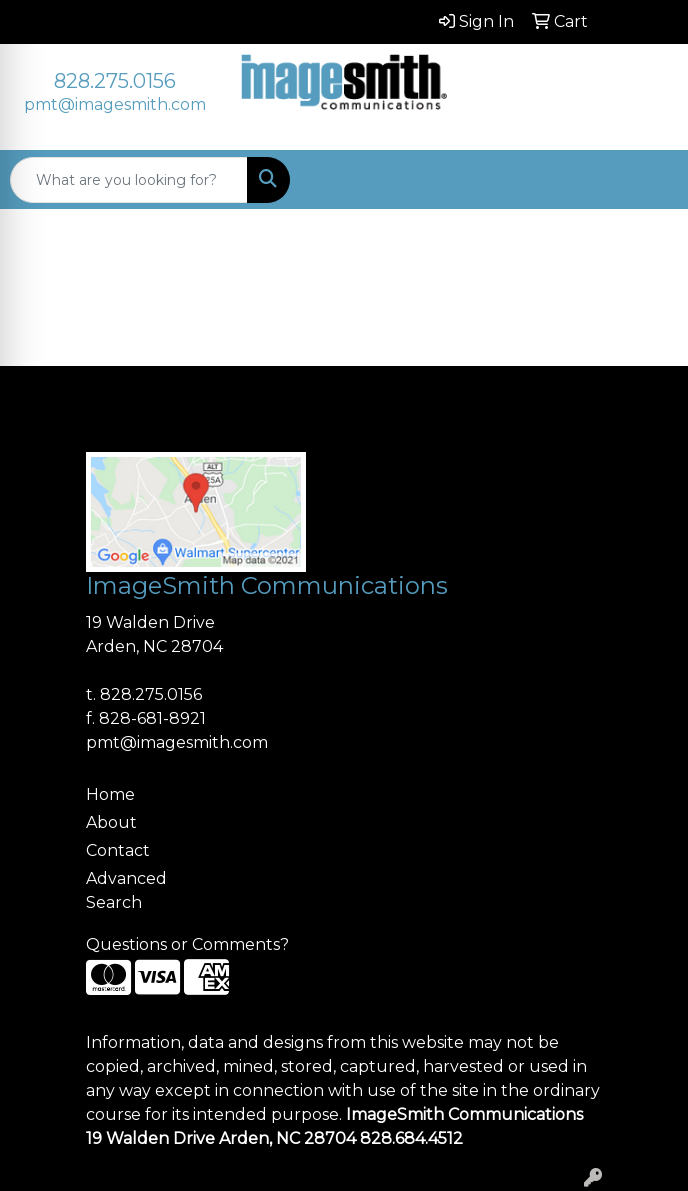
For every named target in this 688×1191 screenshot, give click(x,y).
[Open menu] (648, 180)
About (111, 822)
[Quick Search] (129, 180)
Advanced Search (126, 890)
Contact (118, 850)
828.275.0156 (115, 81)
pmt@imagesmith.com (115, 104)
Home (110, 794)
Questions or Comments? (187, 944)
